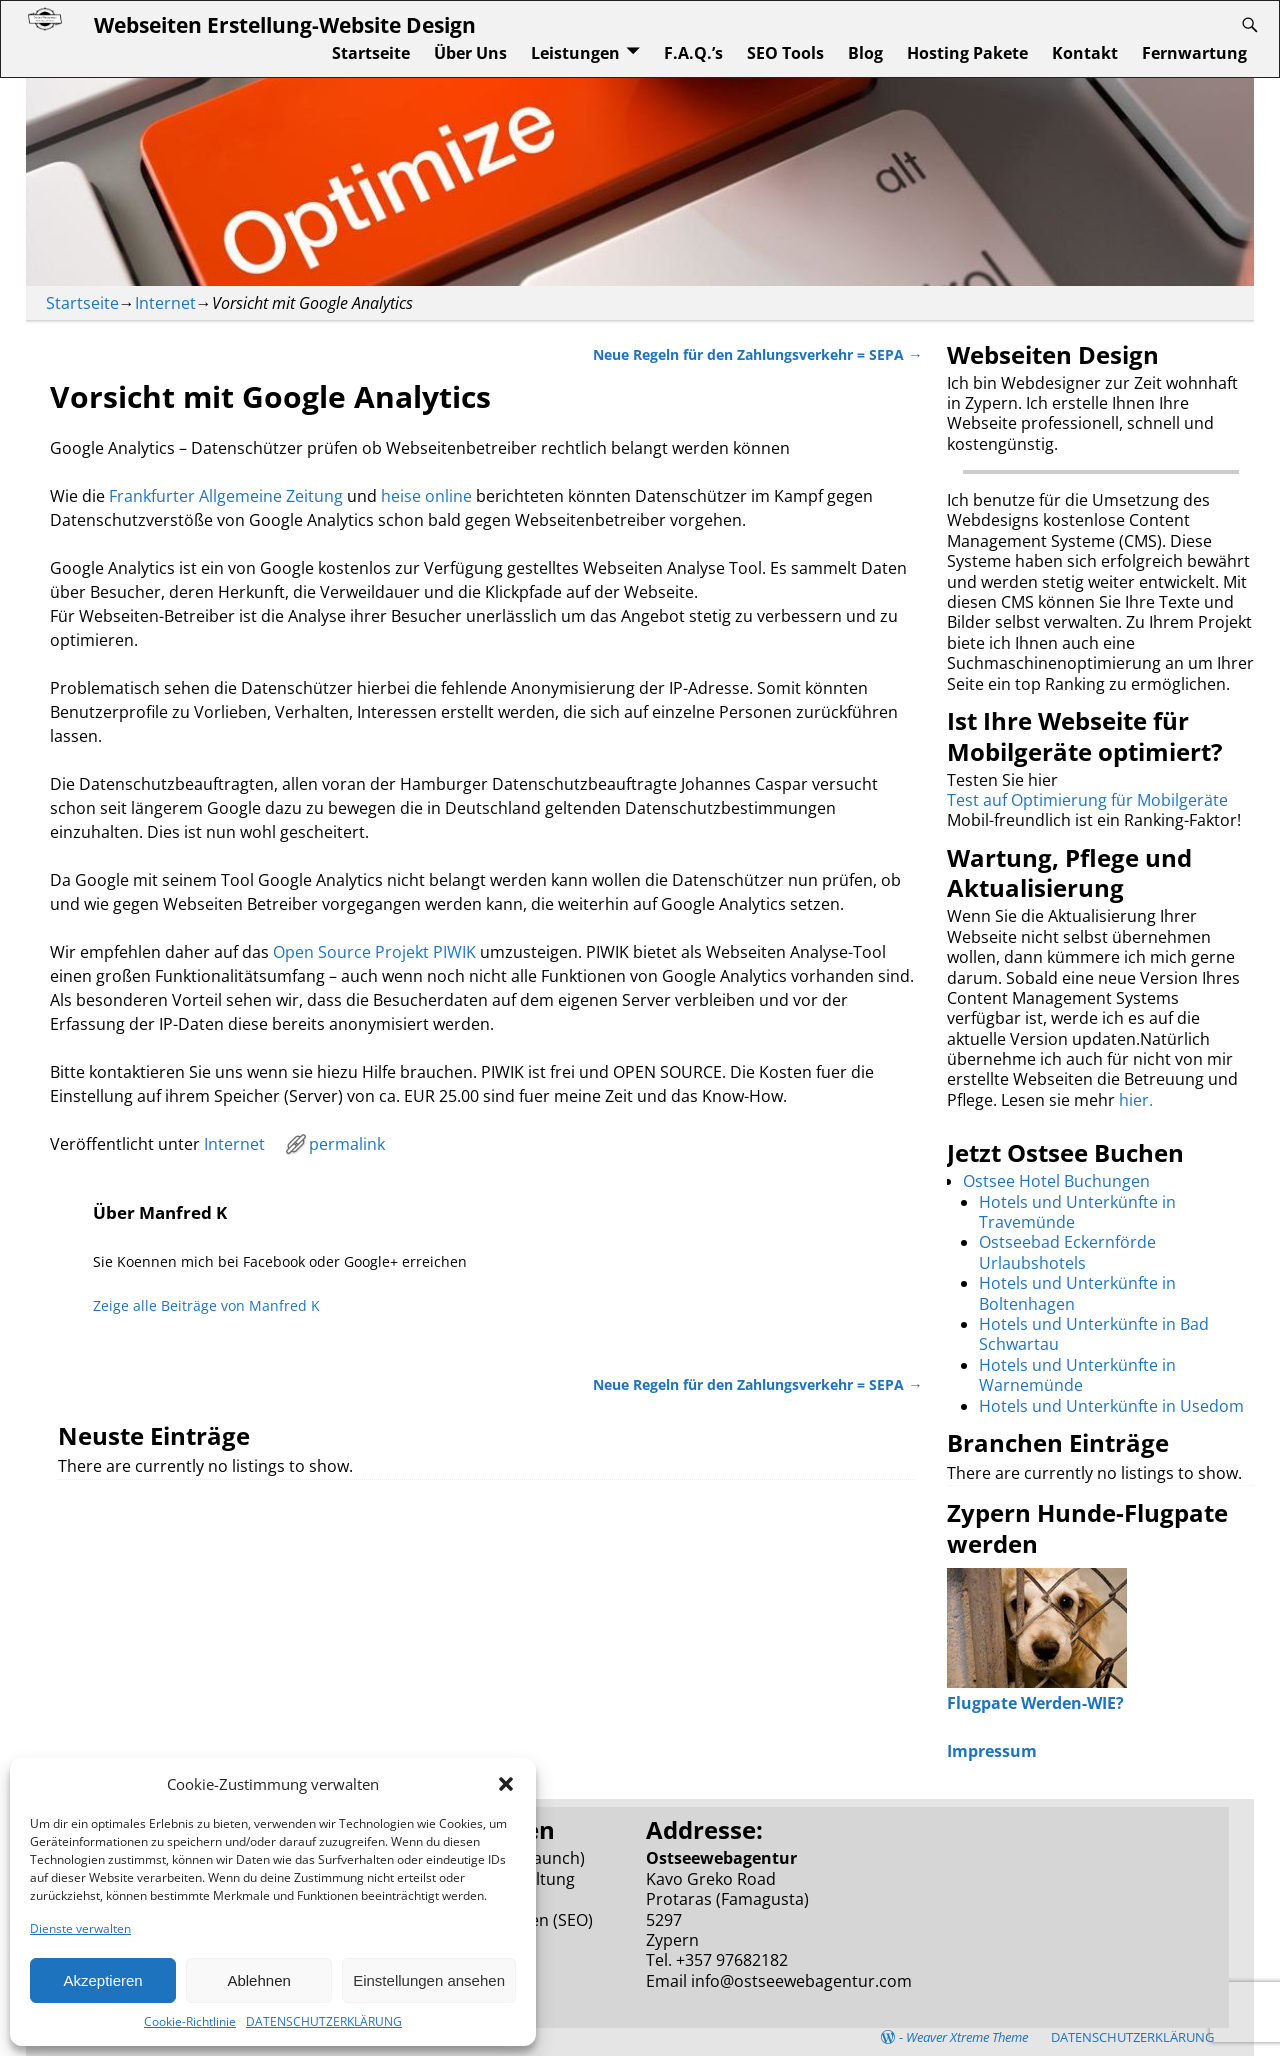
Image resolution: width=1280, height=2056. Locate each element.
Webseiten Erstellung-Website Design (285, 24)
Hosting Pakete (967, 53)
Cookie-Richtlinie (190, 2021)
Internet (165, 303)
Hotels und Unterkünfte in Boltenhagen (1077, 1293)
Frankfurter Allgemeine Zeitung (226, 496)
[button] (506, 1784)
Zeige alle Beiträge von (206, 1305)
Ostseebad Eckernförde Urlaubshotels (1067, 1252)
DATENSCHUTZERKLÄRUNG (324, 2021)
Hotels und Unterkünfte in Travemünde (1077, 1212)
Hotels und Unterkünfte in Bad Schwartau (1094, 1334)
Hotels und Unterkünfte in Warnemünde (1077, 1375)
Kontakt (1085, 53)
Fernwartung (1194, 53)
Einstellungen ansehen (429, 1980)
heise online (426, 496)
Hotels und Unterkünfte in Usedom (1111, 1406)
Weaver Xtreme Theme (967, 2037)
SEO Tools (785, 53)
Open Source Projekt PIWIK (374, 952)
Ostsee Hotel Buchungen (1056, 1181)
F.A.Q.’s (693, 53)
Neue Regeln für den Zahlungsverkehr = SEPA (757, 354)
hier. (1136, 1100)
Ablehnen (258, 1980)
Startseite (371, 53)
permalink (347, 1144)
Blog (865, 53)
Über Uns (470, 53)
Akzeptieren (102, 1980)
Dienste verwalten (80, 1928)
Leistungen (575, 53)
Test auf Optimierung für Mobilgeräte (1087, 800)
